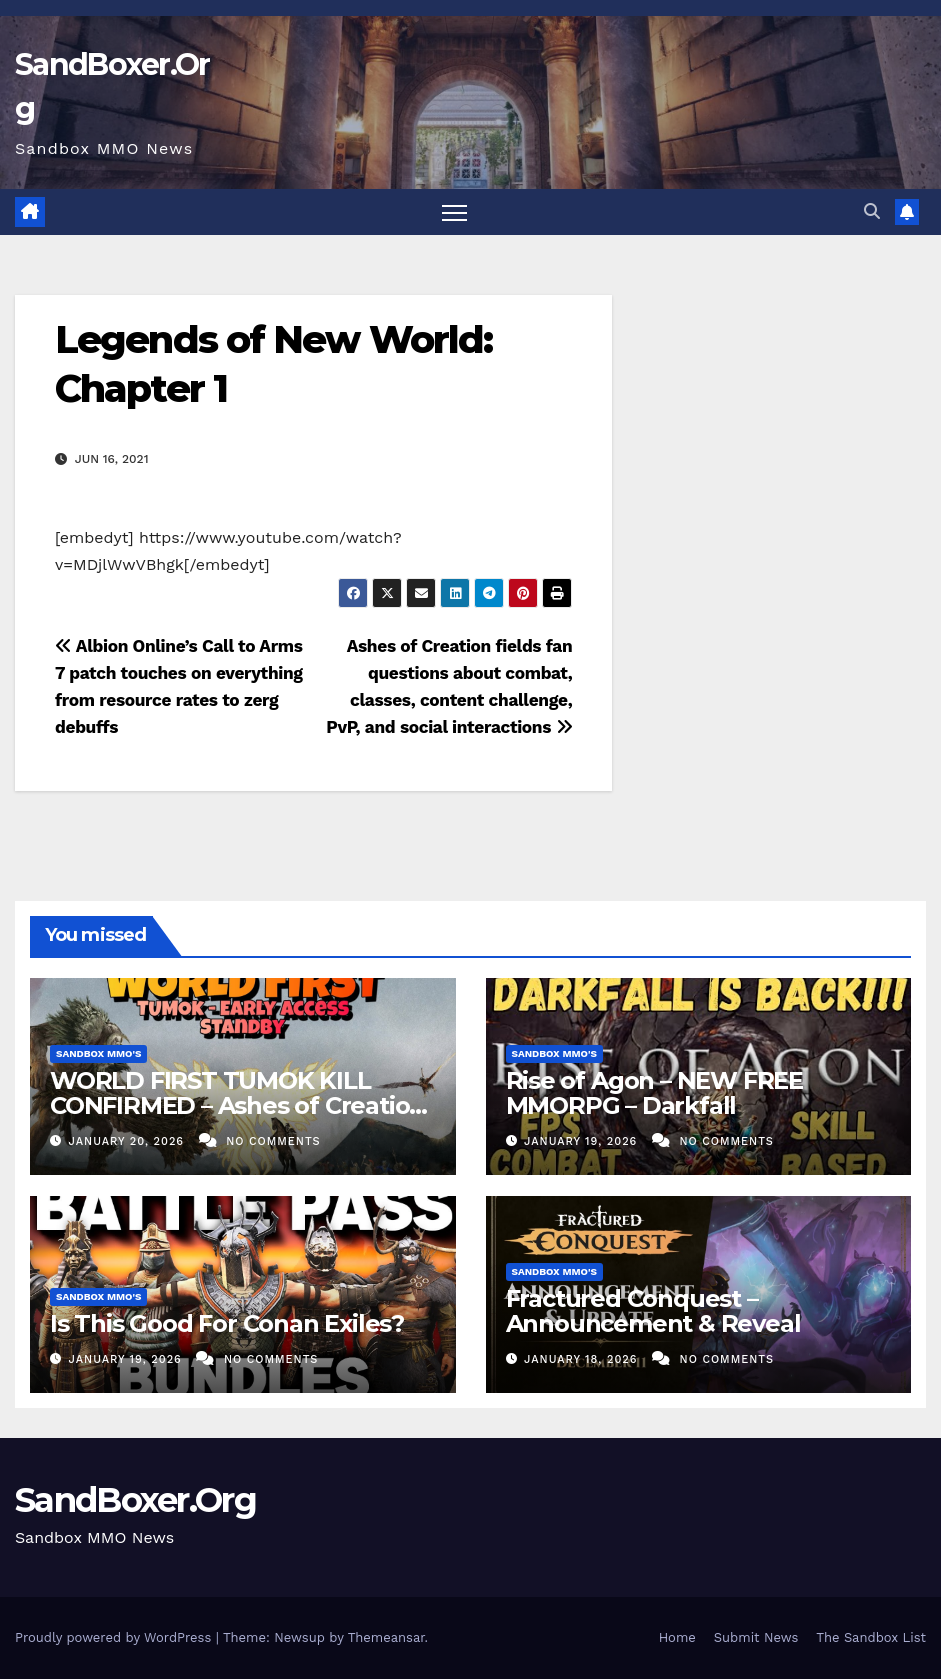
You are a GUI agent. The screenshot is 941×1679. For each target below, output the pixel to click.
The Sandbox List (871, 1637)
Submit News (756, 1637)
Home (677, 1637)
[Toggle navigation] (454, 212)
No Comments (273, 1141)
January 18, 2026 (583, 1359)
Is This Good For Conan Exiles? (227, 1323)
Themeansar (386, 1637)
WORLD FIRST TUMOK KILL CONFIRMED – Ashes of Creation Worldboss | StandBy (237, 1105)
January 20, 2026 (129, 1141)
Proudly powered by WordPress (115, 1637)
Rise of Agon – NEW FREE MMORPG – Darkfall (654, 1093)
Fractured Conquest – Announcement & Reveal (653, 1311)
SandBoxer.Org (135, 1500)
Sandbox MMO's (98, 1053)
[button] (872, 211)
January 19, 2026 (583, 1141)
